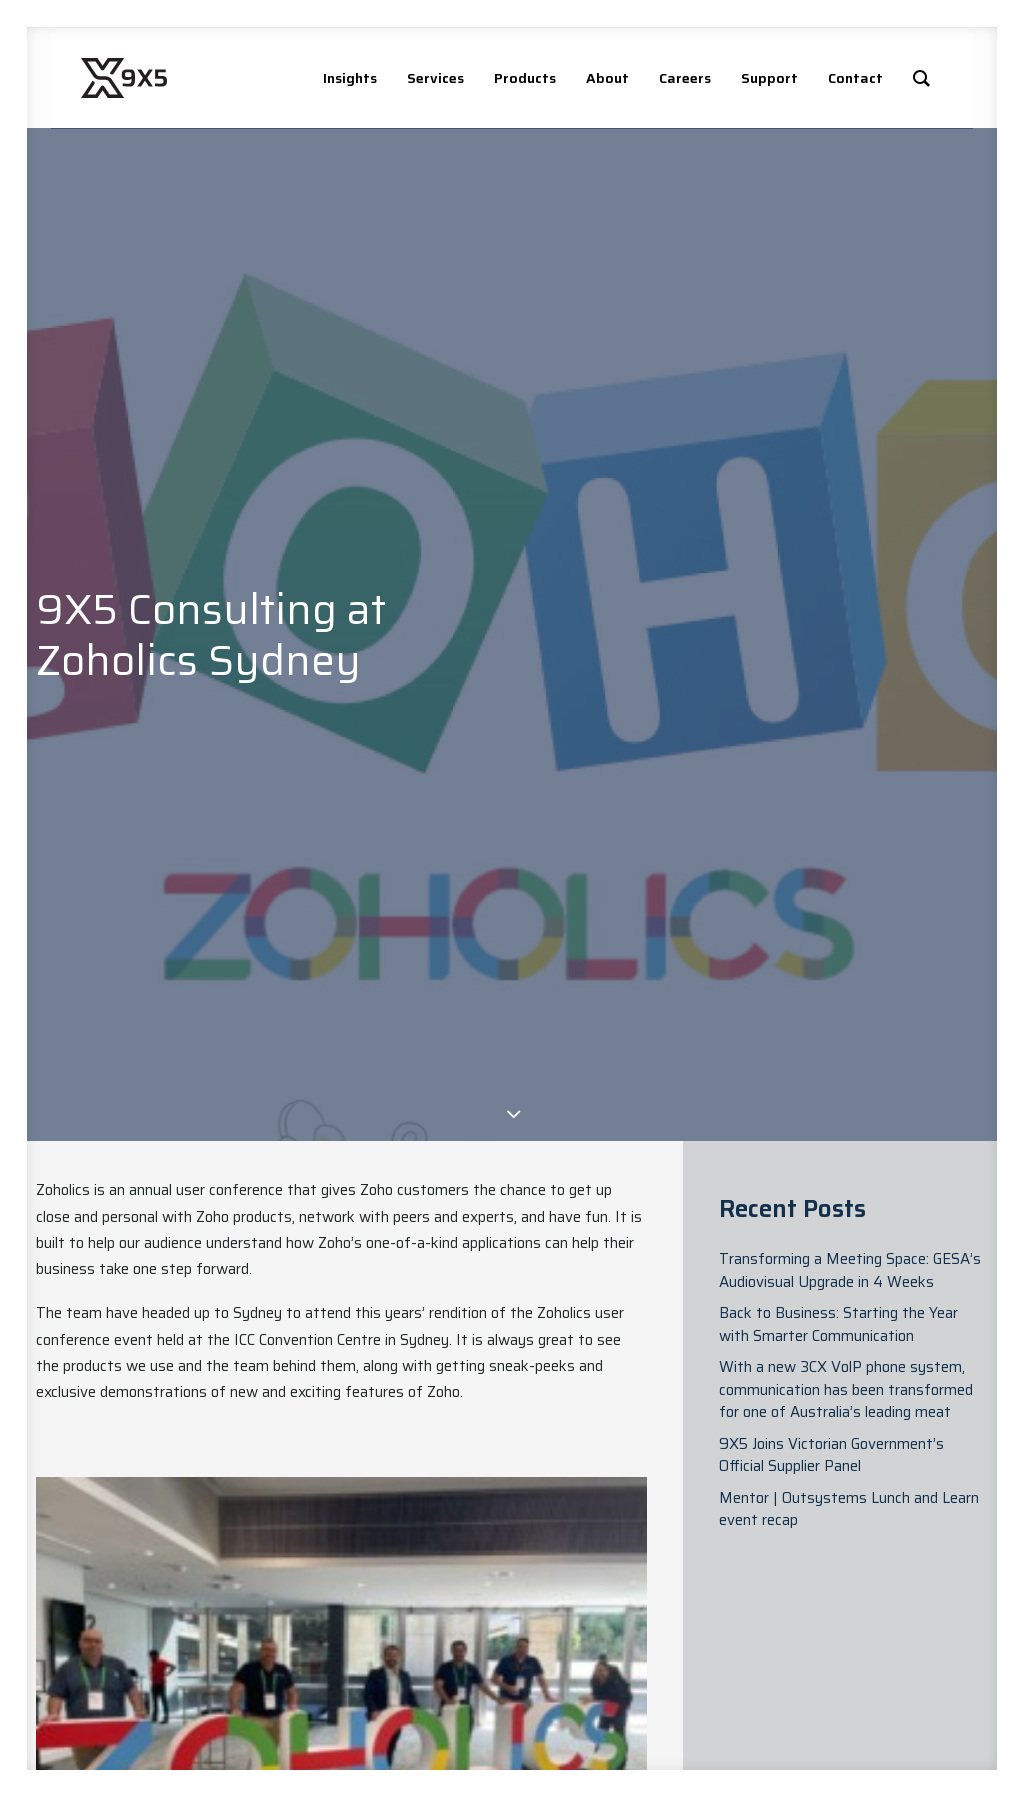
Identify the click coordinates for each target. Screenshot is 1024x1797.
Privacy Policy (907, 1688)
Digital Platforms (756, 1622)
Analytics (594, 1678)
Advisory (594, 1610)
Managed (596, 1701)
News (426, 1610)
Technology (761, 1724)
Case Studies (432, 1667)
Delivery (592, 1633)
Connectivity (762, 1678)
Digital (586, 1655)
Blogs (426, 1633)
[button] (872, 1612)
